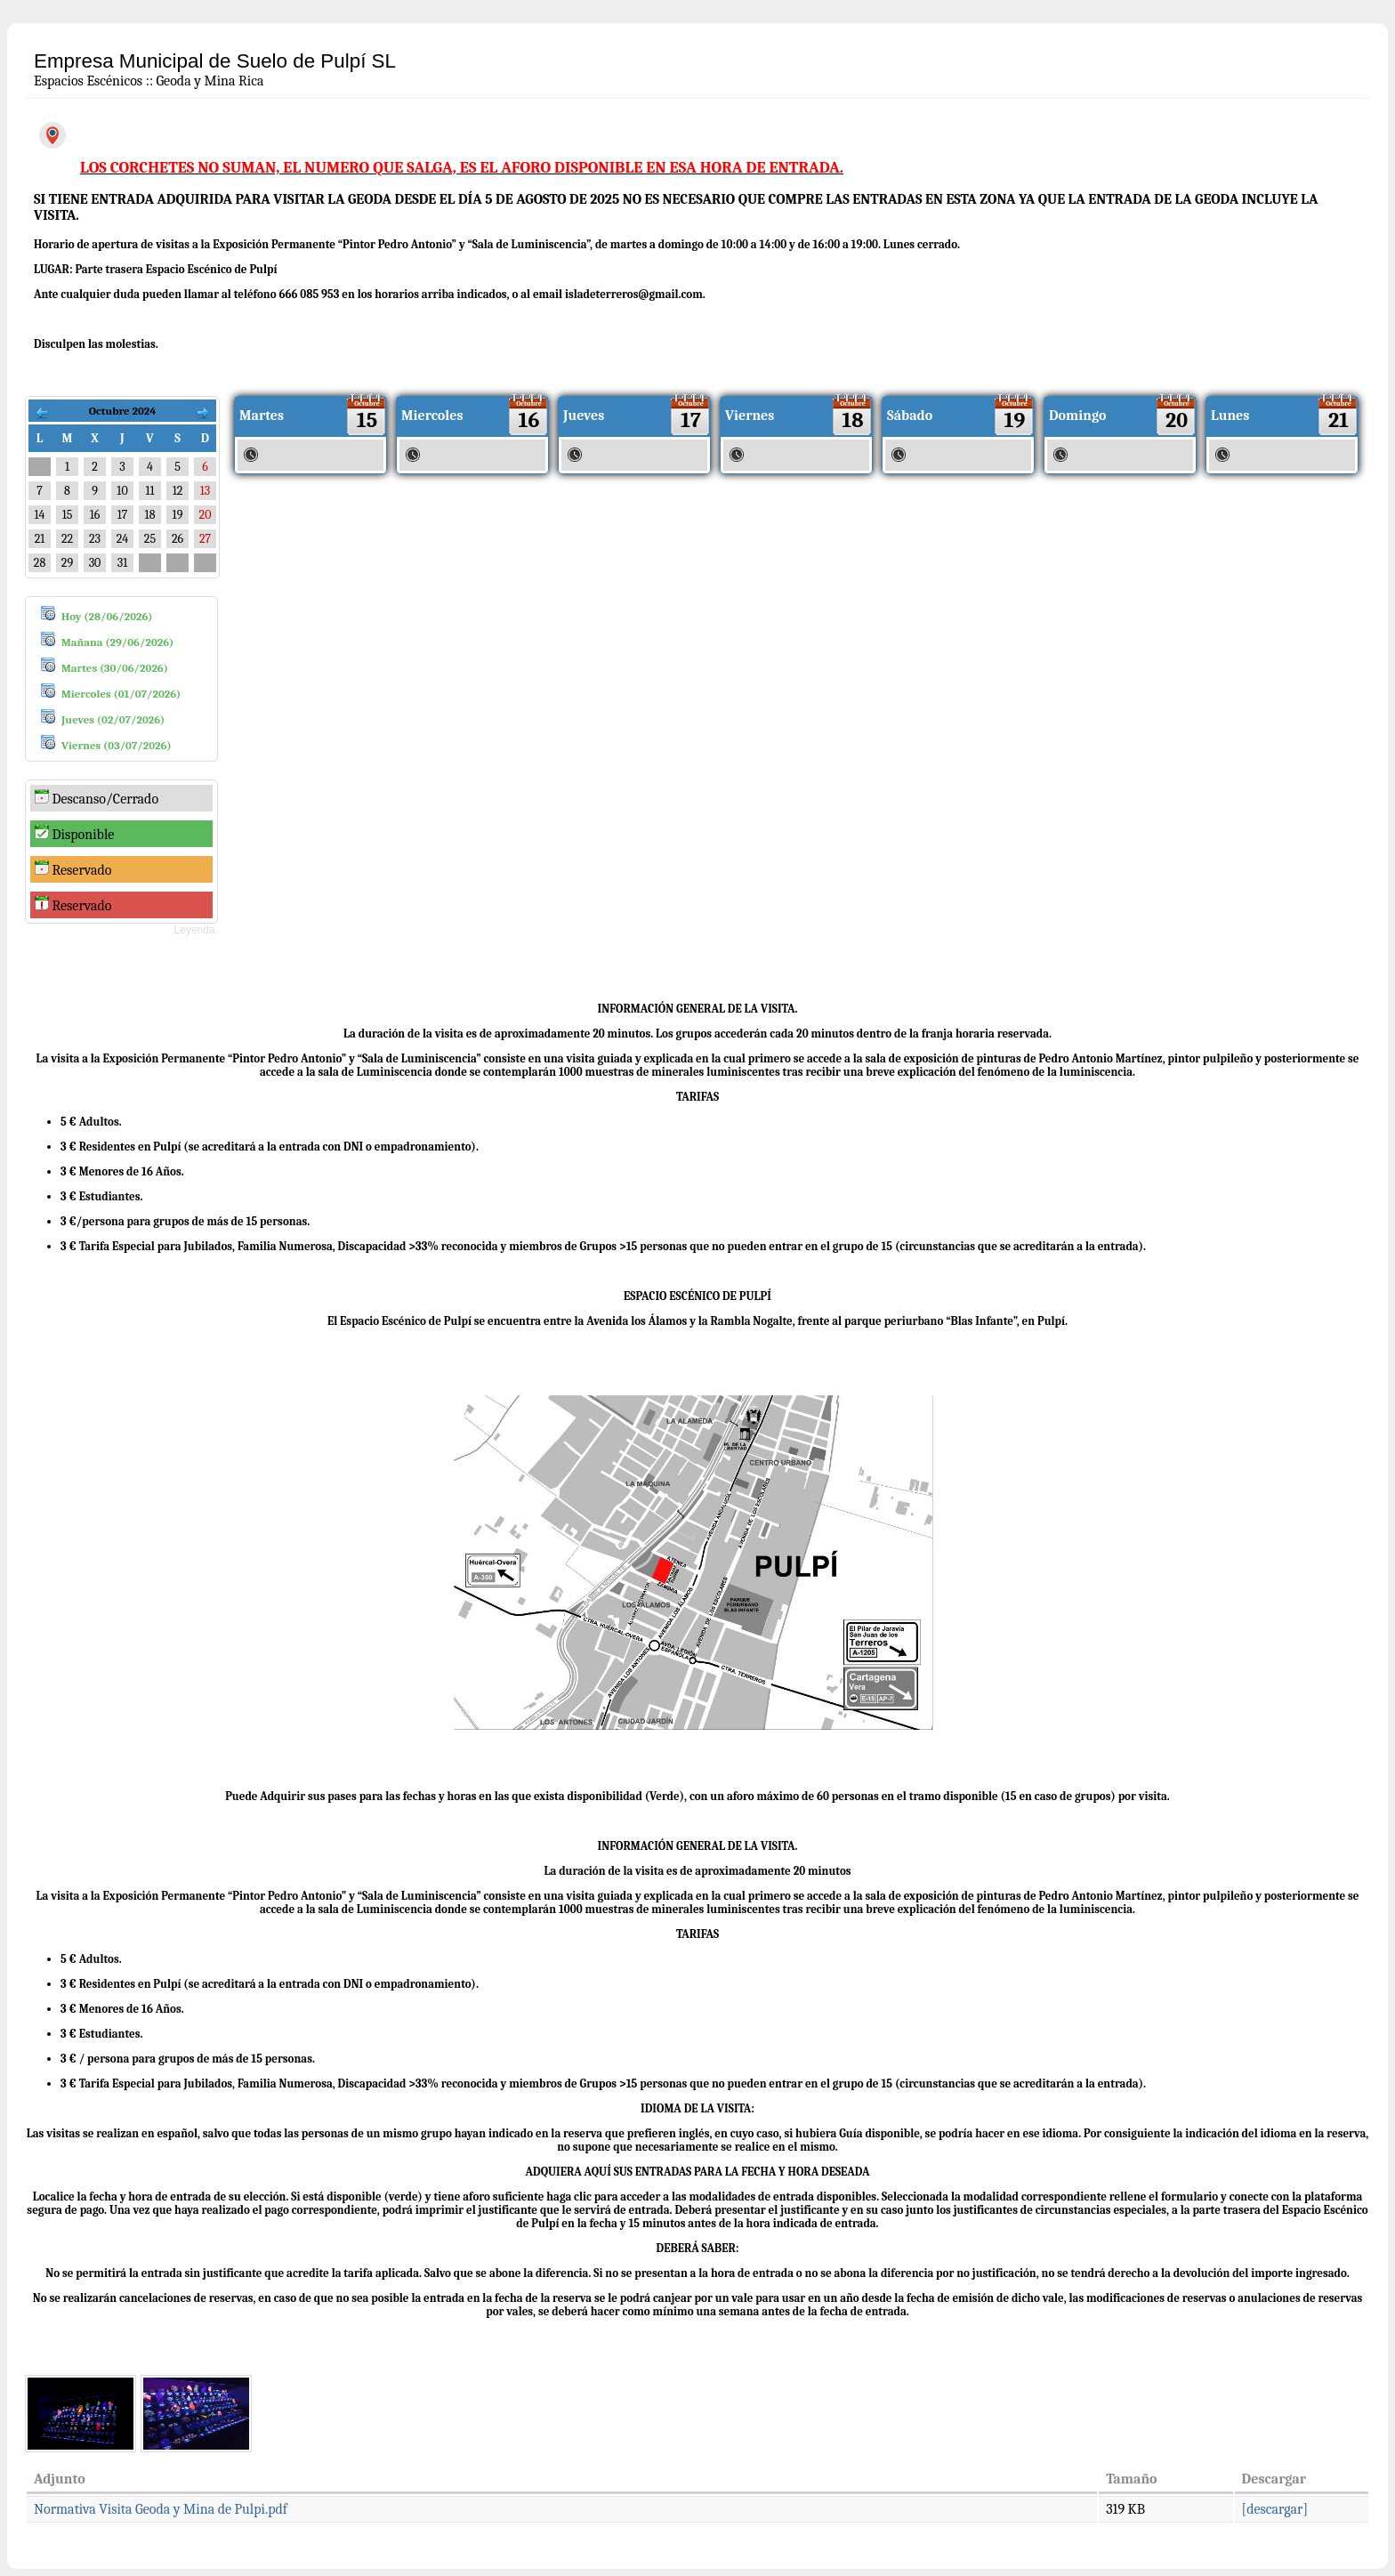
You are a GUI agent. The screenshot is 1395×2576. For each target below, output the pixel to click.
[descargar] (1275, 2509)
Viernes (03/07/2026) (116, 745)
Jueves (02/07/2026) (113, 719)
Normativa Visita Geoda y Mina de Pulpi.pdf (160, 2509)
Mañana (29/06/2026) (117, 642)
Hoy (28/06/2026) (107, 616)
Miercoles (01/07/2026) (121, 693)
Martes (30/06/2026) (114, 667)
